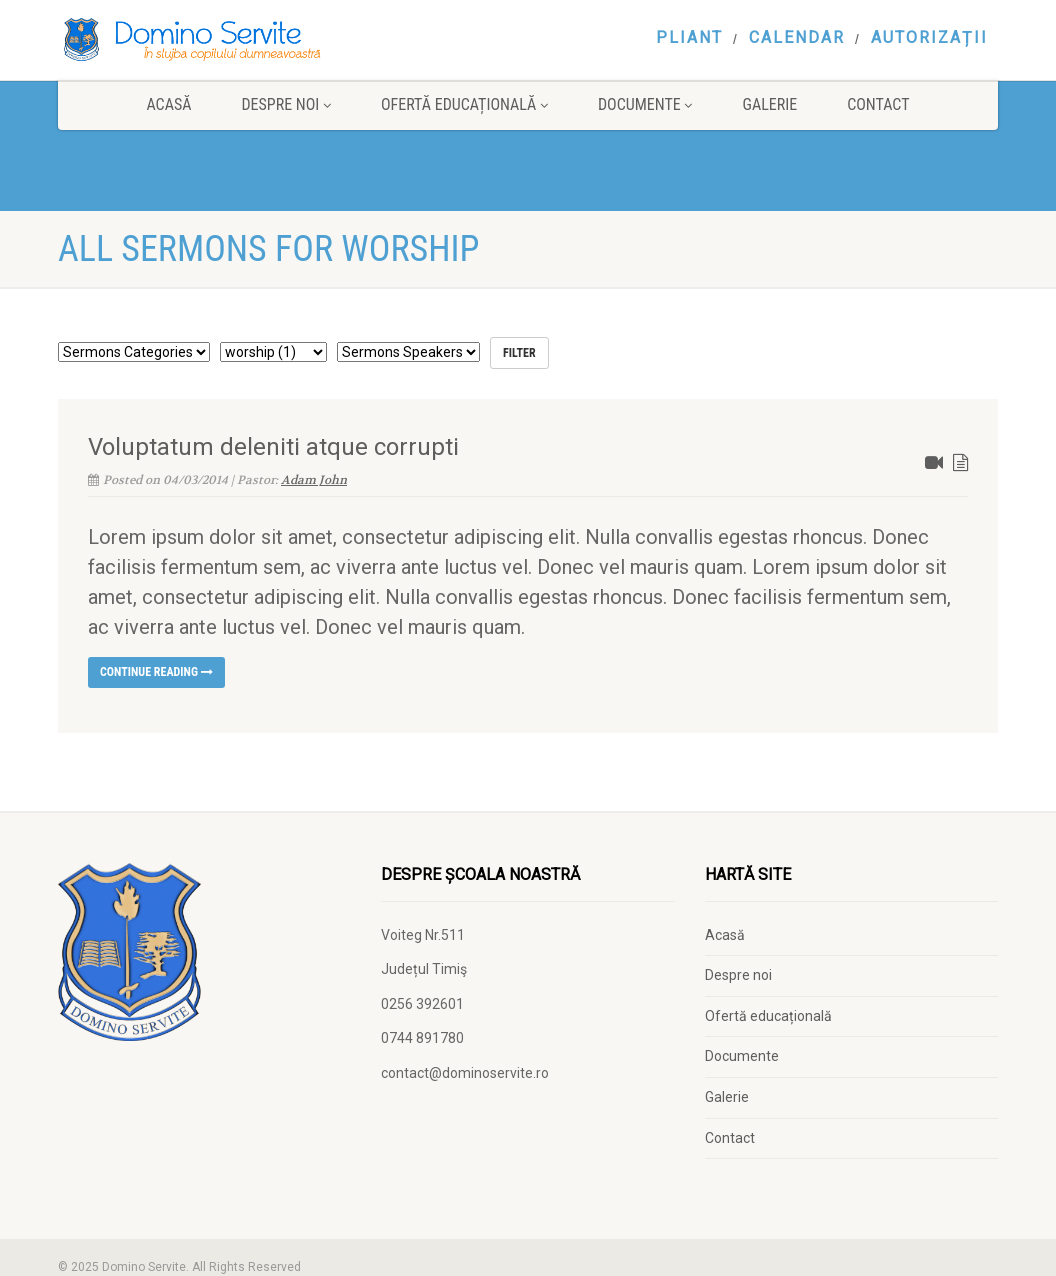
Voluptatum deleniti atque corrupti (273, 447)
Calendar (797, 38)
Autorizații (929, 38)
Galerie (769, 104)
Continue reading (156, 672)
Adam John (314, 480)
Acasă (168, 104)
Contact (878, 104)
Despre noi (286, 104)
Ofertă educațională (464, 104)
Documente (645, 104)
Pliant (689, 38)
